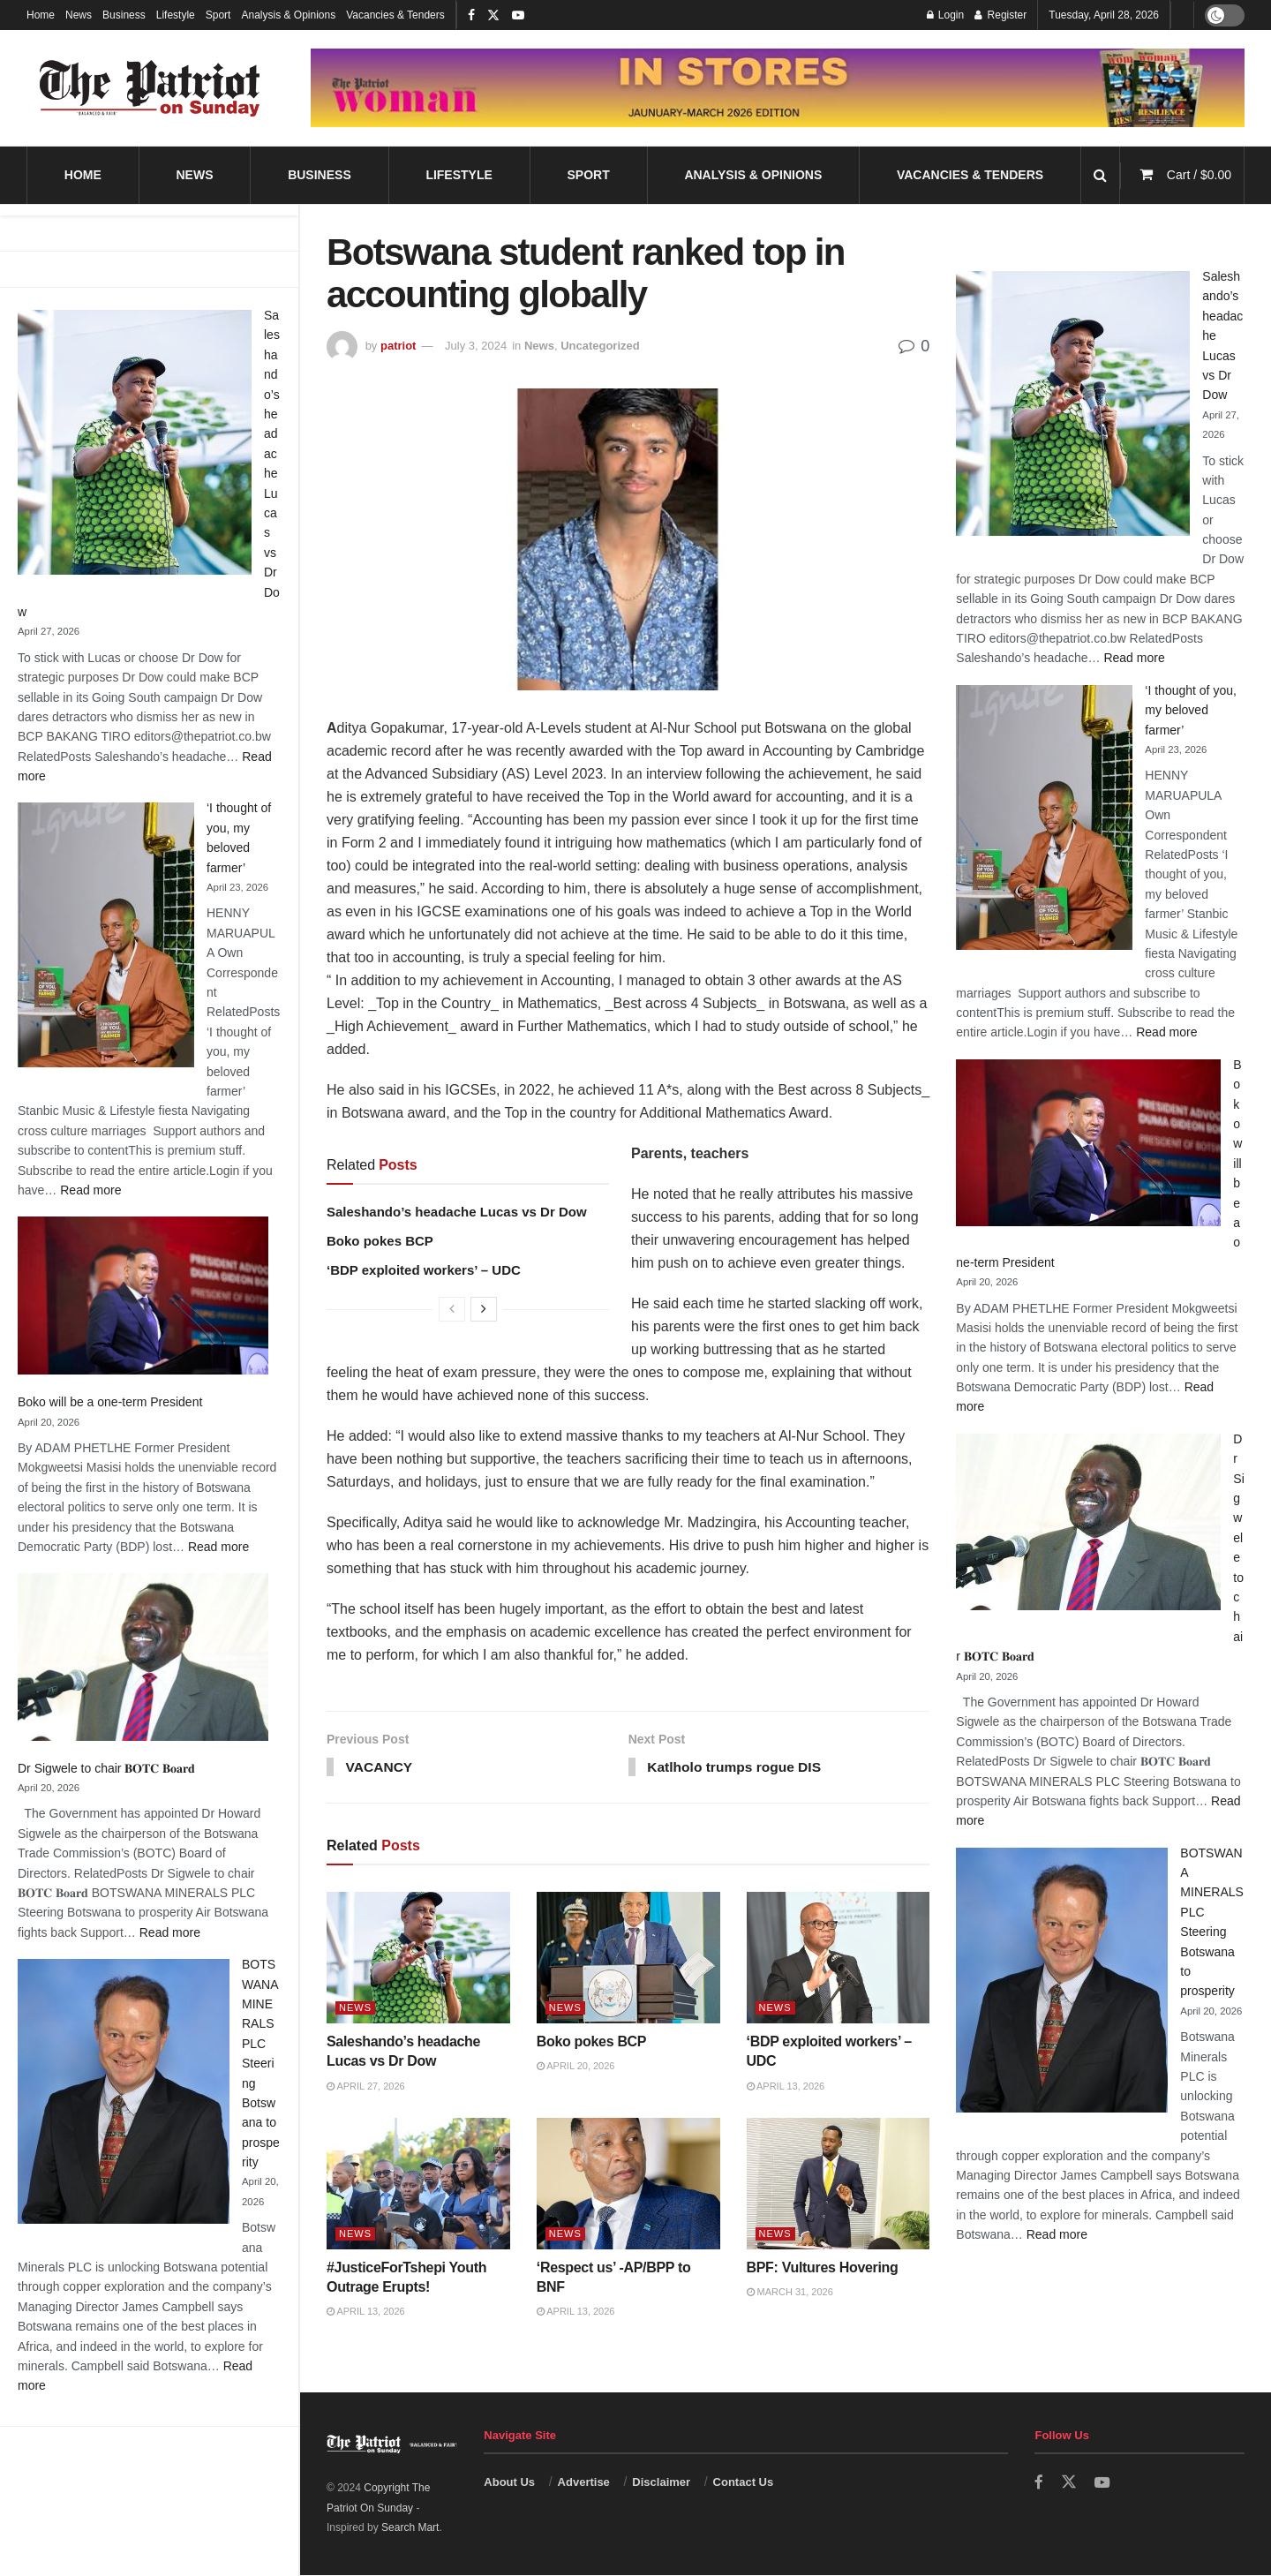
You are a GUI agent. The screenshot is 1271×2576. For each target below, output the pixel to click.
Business (124, 15)
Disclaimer (661, 2482)
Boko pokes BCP (380, 1240)
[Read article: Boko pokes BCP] (628, 1959)
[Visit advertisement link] (778, 87)
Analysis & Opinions (288, 15)
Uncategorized (600, 345)
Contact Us (743, 2482)
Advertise (584, 2482)
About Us (509, 2482)
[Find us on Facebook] (1038, 2484)
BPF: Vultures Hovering (823, 2268)
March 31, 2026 (790, 2292)
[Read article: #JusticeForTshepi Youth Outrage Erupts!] (418, 2185)
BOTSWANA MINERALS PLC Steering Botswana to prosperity (261, 2063)
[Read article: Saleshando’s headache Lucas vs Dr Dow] (418, 1959)
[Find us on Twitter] (1069, 2483)
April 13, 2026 (786, 2087)
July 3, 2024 (476, 345)
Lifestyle (175, 15)
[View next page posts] (483, 1309)
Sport (218, 15)
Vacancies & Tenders (395, 15)
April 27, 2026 (366, 2087)
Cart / (1199, 175)
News (78, 15)
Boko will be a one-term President (110, 1402)
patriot (398, 345)
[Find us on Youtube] (1102, 2484)
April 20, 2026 (576, 2067)
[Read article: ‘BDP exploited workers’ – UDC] (838, 1959)
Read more (90, 1190)
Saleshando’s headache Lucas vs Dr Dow (457, 1211)
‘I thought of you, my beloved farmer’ (1191, 710)
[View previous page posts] (452, 1309)
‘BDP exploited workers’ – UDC (424, 1269)
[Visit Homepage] (150, 88)
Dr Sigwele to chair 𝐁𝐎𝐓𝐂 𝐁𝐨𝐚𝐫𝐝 (106, 1768)
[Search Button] (1100, 175)
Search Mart (410, 2529)
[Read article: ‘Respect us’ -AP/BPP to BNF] (628, 2185)
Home (40, 15)
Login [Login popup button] (946, 15)
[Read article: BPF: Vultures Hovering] (838, 2185)
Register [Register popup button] (1000, 15)
